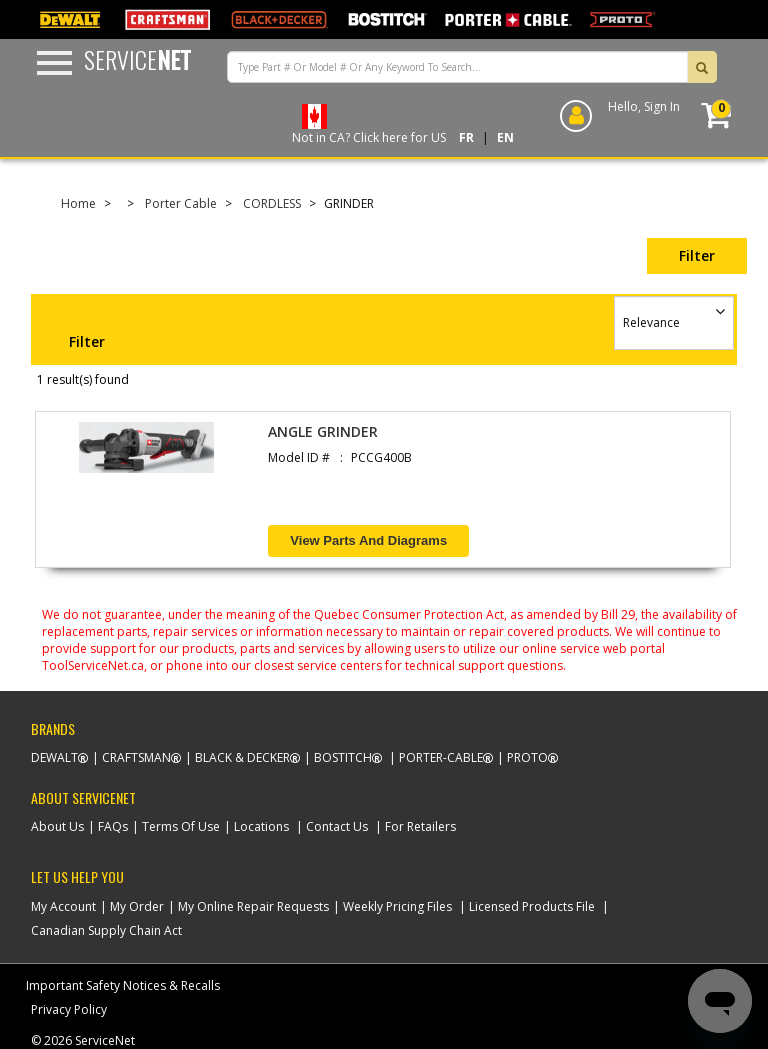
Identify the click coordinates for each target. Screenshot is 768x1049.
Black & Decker (242, 757)
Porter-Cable (441, 757)
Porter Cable (181, 203)
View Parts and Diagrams (368, 540)
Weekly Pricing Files (397, 906)
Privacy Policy (69, 1009)
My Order (137, 906)
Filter (697, 255)
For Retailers (420, 826)
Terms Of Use (181, 826)
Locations (261, 826)
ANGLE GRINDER (323, 431)
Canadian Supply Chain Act (106, 930)
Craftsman (136, 757)
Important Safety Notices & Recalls (123, 985)
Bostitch (343, 757)
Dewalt (54, 757)
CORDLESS (272, 203)
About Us (57, 826)
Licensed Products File (532, 906)
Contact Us (337, 826)
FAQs (113, 826)
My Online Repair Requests (253, 906)
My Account (63, 906)
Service (137, 59)
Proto (527, 757)
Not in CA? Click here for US (369, 137)
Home (78, 203)
